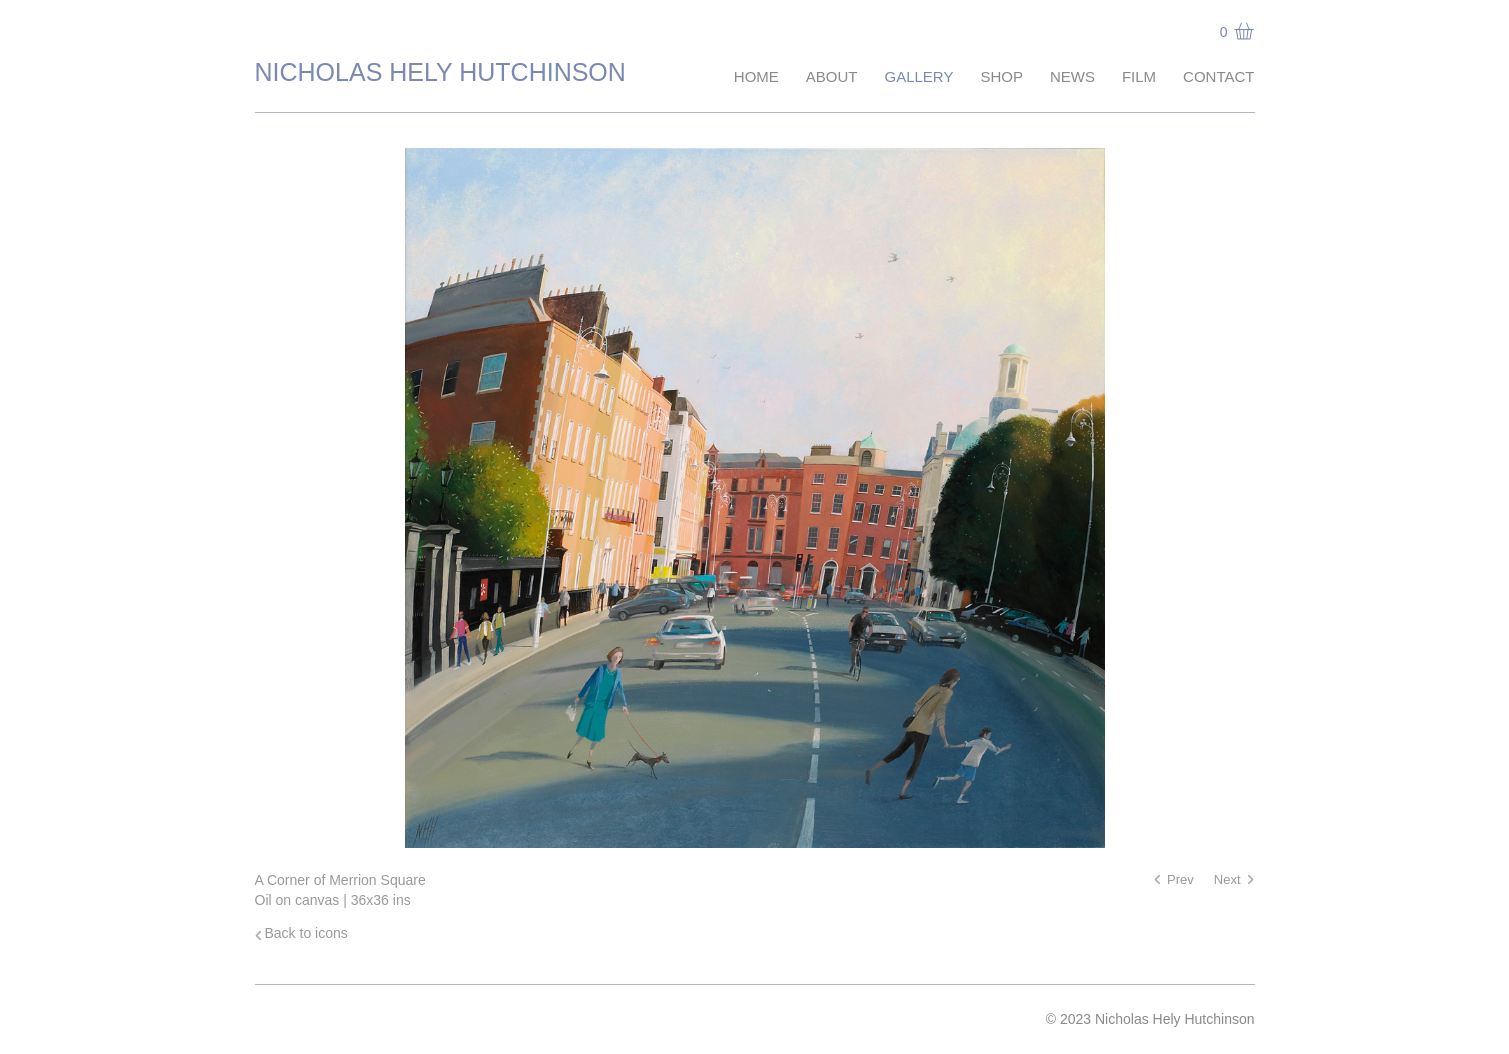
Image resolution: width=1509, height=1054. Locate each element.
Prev (1180, 879)
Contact (1218, 76)
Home (756, 76)
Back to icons (306, 933)
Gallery (918, 76)
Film (1139, 76)
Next (1227, 879)
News (1072, 76)
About (832, 76)
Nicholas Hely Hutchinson (440, 72)
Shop (1001, 76)
